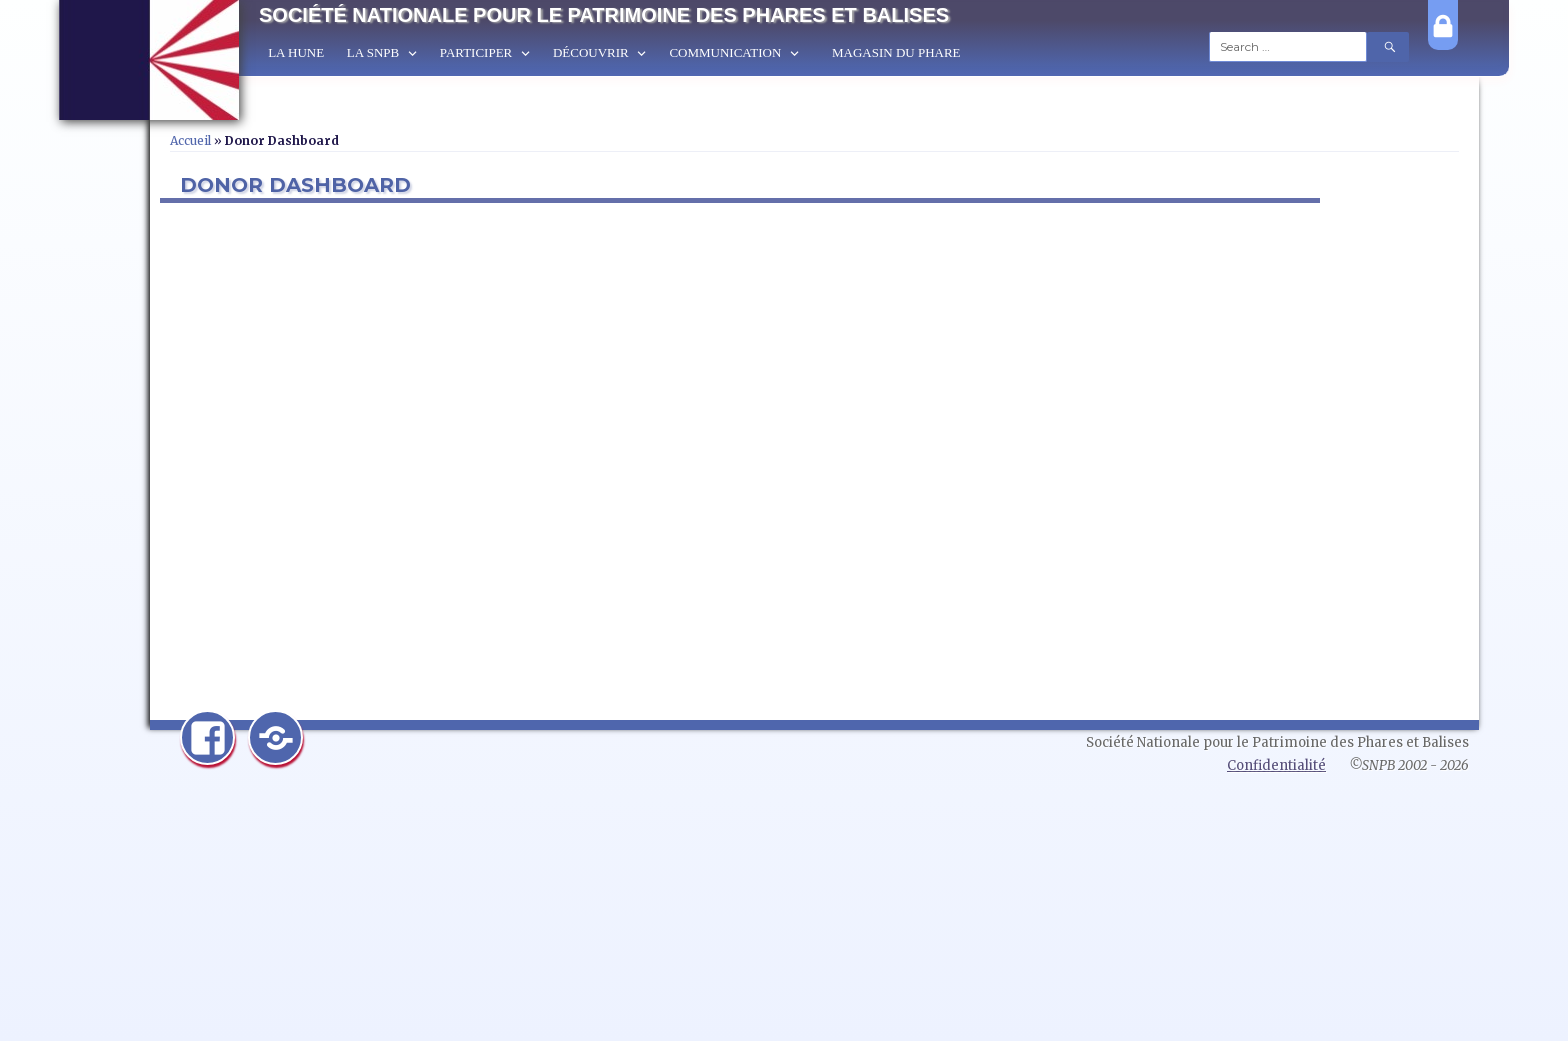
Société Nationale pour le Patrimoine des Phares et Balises (604, 15)
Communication (725, 52)
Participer (476, 52)
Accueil (190, 140)
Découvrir (591, 52)
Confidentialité (1276, 765)
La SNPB (373, 52)
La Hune (296, 52)
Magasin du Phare (896, 52)
